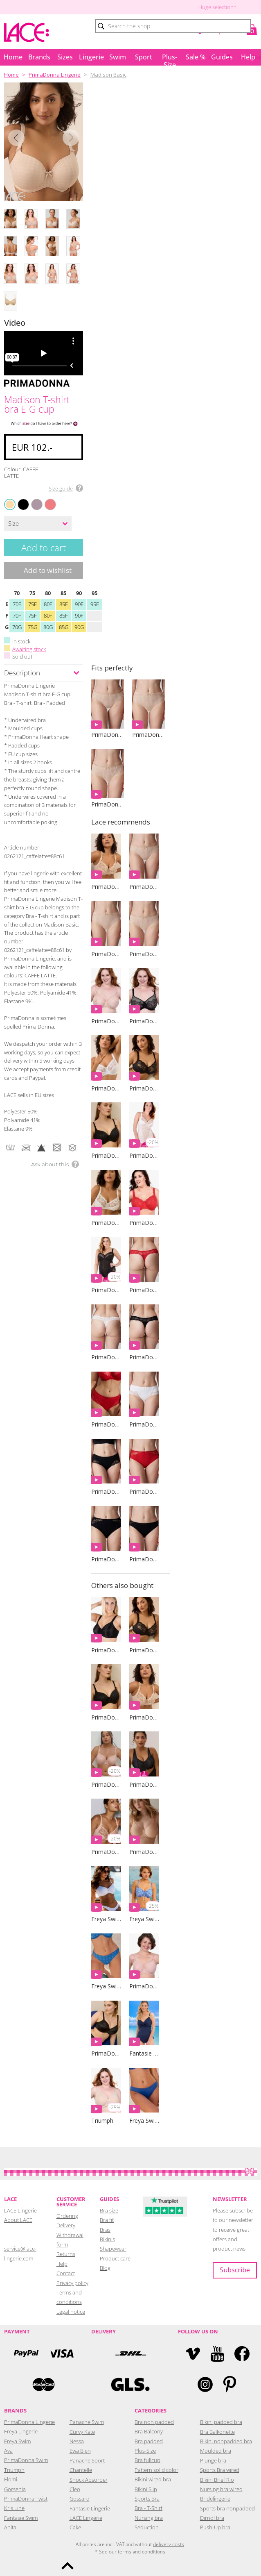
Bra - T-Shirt (148, 2508)
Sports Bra (147, 2498)
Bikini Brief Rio (217, 2479)
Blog (105, 2268)
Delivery (65, 2225)
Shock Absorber (89, 2479)
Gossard (80, 2498)
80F (48, 615)
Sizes (65, 56)
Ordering (67, 2215)
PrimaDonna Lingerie (55, 74)
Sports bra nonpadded (227, 2508)
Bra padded (149, 2441)
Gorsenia (15, 2489)
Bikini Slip (146, 2489)
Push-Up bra (215, 2527)
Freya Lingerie (21, 2431)
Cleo (75, 2489)
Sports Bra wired (219, 2470)
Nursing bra (149, 2517)
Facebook (242, 2353)
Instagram (205, 2384)
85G (63, 627)
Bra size (109, 2210)
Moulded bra (215, 2450)
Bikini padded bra (221, 2422)
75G (32, 627)
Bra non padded (154, 2422)
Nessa (77, 2441)
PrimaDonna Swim (26, 2460)
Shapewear (113, 2248)
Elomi (10, 2479)
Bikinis (107, 2239)
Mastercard (43, 2384)
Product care (115, 2258)
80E (48, 604)
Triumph (14, 2470)
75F (32, 615)
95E (94, 604)
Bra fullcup (147, 2460)
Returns (65, 2254)
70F (17, 615)
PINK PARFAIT (47, 499)
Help (248, 56)
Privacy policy (72, 2283)
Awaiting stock (29, 649)
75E (32, 604)
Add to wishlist (48, 570)
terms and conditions (141, 2551)
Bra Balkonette (217, 2431)
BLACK (19, 499)
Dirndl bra (212, 2517)
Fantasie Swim (21, 2517)
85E (63, 604)
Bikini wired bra (153, 2479)
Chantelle (81, 2470)
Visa (61, 2353)
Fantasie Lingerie (90, 2508)
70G (17, 627)
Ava (8, 2450)
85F (63, 615)
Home (13, 56)
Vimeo (192, 2353)
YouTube (217, 2353)
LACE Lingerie (86, 2517)
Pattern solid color (156, 2470)
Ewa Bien (80, 2450)
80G (48, 627)
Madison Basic (108, 74)
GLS (130, 2384)
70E (17, 604)
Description (22, 672)
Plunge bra (213, 2460)
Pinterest (229, 2384)
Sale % (196, 56)
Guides (222, 56)
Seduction (147, 2527)
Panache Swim (87, 2422)
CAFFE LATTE (10, 504)
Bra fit (107, 2220)
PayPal (26, 2353)
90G (79, 627)
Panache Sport (87, 2460)
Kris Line (14, 2508)
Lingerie (91, 56)
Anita (10, 2527)
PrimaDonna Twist (25, 2498)
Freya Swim (17, 2441)
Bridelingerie (215, 2498)
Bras (105, 2229)
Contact (65, 2273)
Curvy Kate (82, 2431)
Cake (75, 2527)
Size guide (61, 488)
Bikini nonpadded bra (226, 2441)
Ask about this (50, 1164)
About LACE (18, 2220)
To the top (67, 2566)
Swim (117, 56)
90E (79, 604)
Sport (143, 56)
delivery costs (168, 2544)
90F (79, 615)
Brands (39, 56)
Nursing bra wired (221, 2489)
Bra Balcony (149, 2431)
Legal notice (70, 2311)
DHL (130, 2353)
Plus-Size (169, 59)
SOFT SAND (33, 499)
